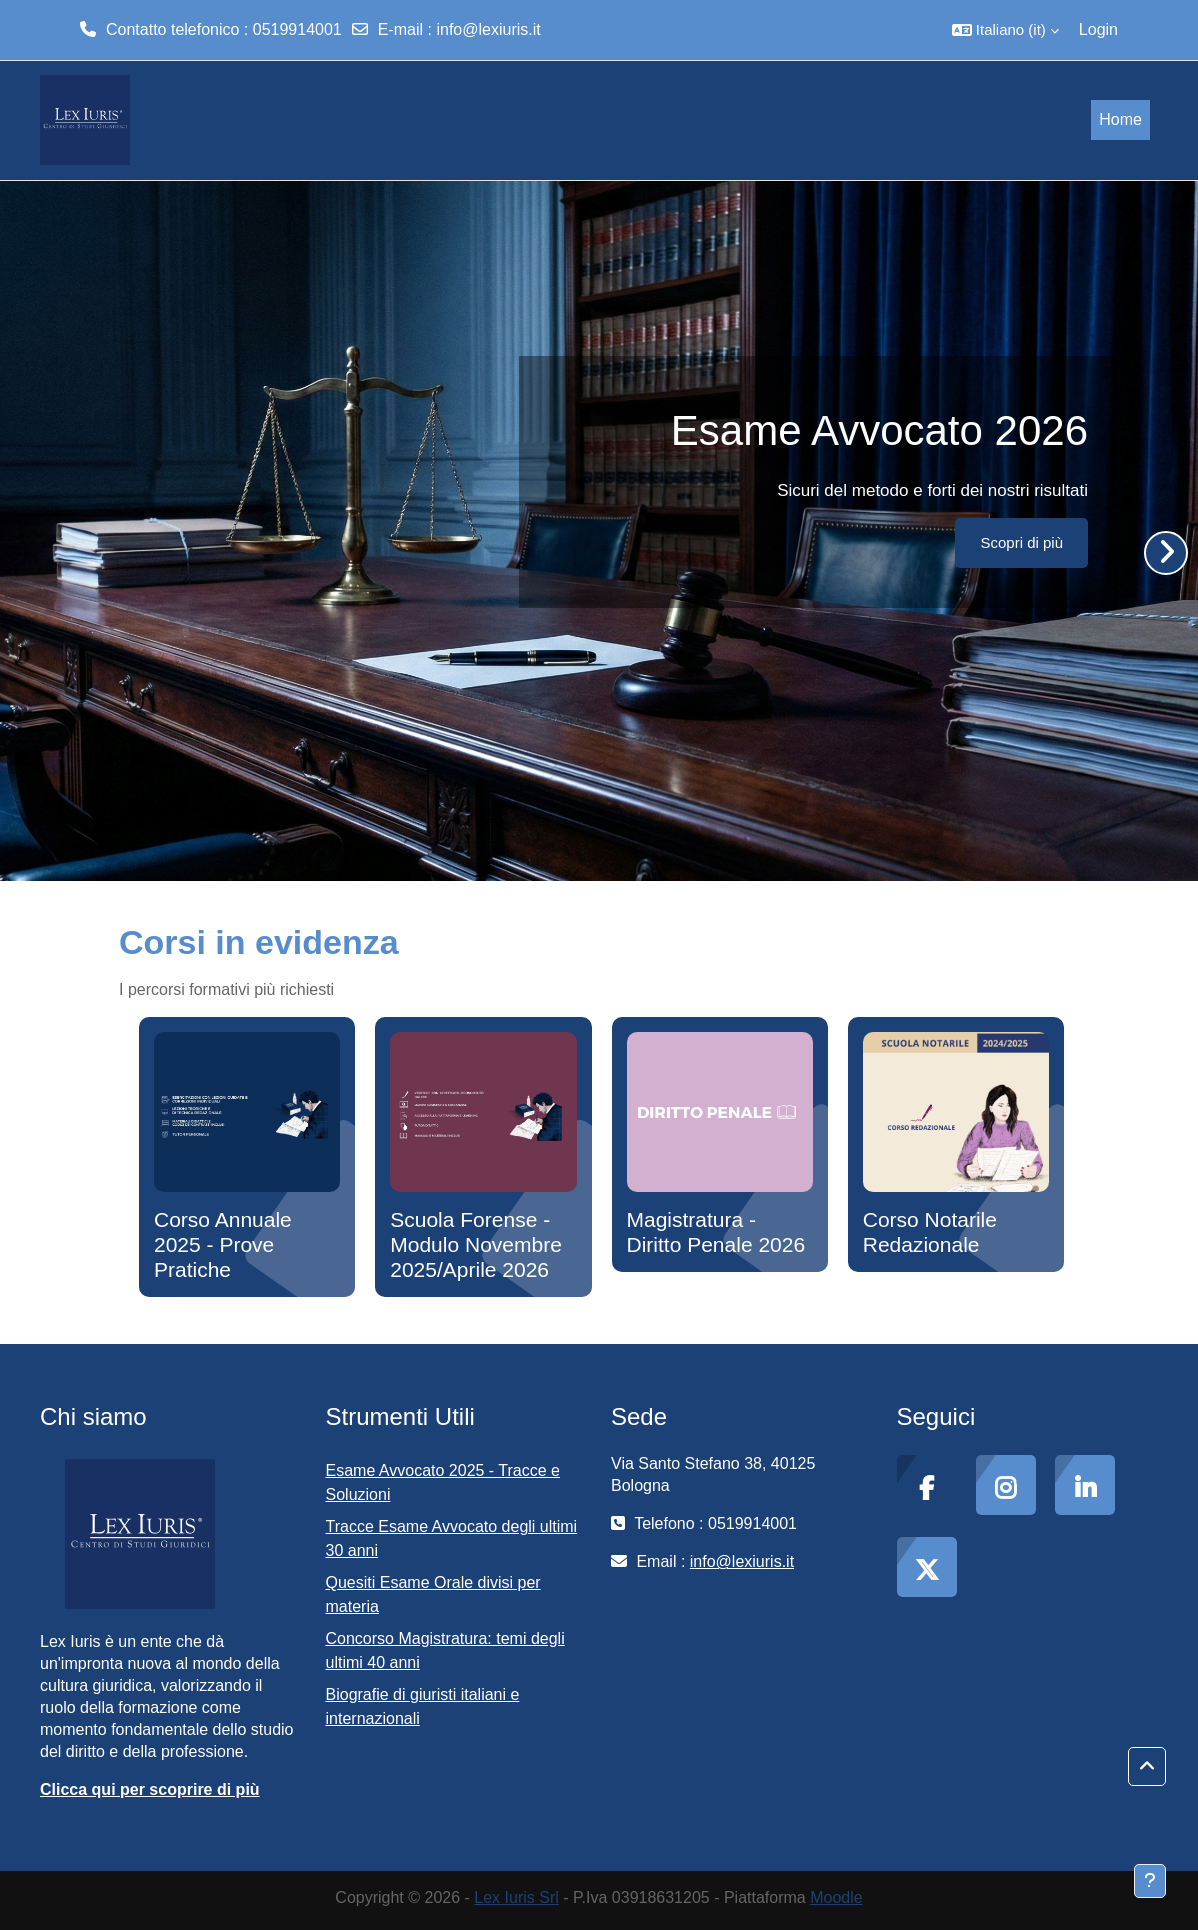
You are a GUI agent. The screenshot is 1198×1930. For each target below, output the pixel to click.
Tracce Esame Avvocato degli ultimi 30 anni (452, 1538)
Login (1098, 29)
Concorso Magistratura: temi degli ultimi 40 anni (445, 1650)
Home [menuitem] (1120, 119)
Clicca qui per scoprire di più (150, 1789)
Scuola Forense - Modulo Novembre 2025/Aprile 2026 (476, 1244)
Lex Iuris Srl (516, 1897)
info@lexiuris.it (488, 29)
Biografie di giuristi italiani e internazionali (423, 1706)
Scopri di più (1021, 542)
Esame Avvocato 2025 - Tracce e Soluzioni (443, 1482)
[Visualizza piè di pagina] (1150, 1881)
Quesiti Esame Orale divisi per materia (433, 1594)
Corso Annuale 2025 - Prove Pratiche (223, 1244)
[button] (1005, 30)
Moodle (836, 1897)
